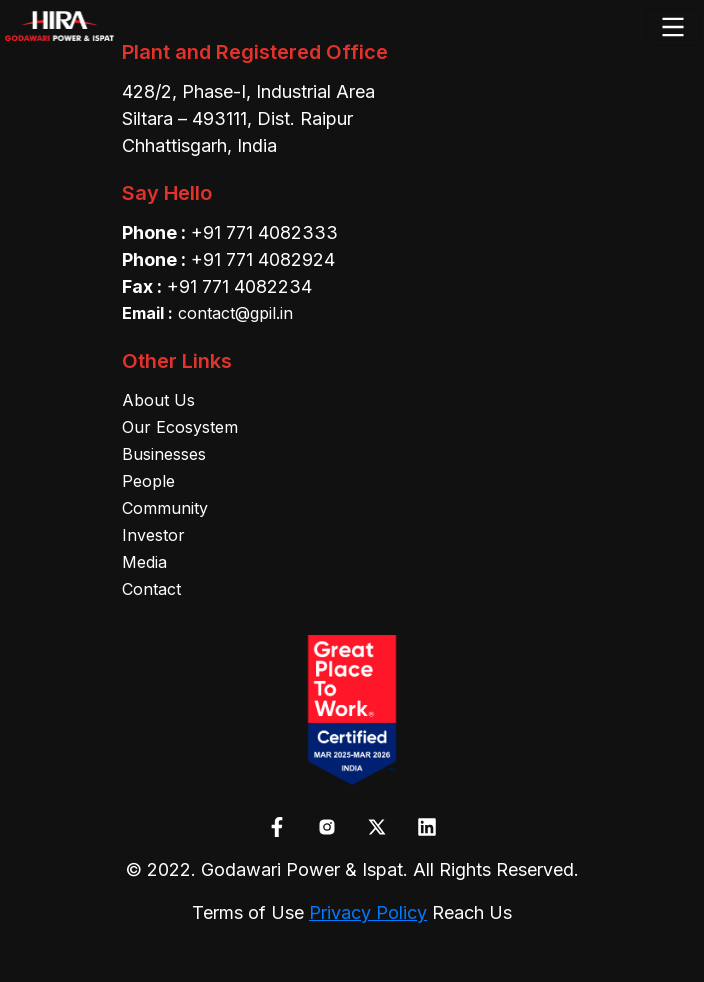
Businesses (164, 454)
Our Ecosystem (180, 427)
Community (165, 508)
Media (144, 562)
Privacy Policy (368, 912)
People (148, 481)
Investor (153, 535)
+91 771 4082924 (263, 259)
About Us (158, 400)
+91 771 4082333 (264, 232)
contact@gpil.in (207, 313)
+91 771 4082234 (239, 286)
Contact (151, 589)
